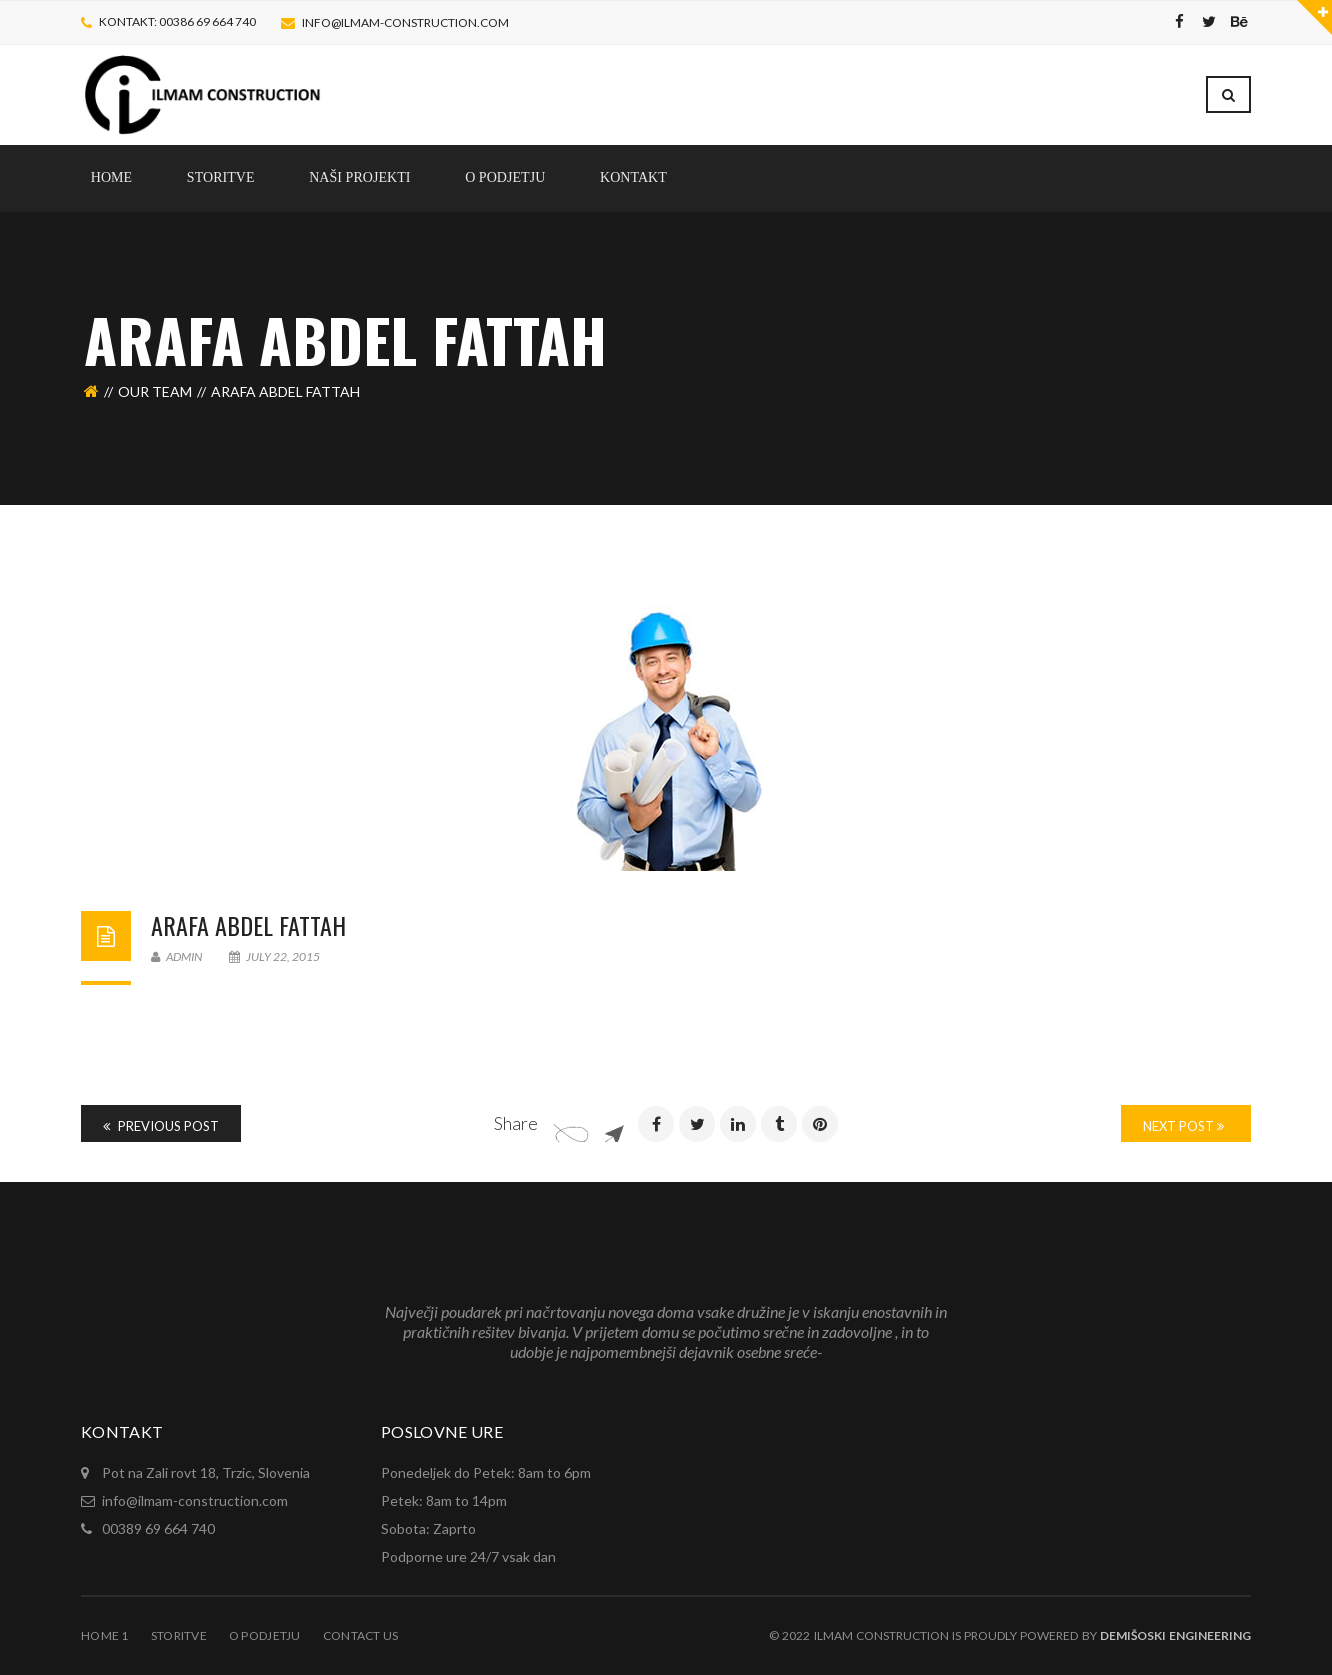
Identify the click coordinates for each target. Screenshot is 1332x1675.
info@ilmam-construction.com (405, 22)
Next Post (1183, 1126)
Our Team (155, 391)
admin (176, 956)
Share (516, 1123)
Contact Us (361, 1635)
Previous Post (161, 1126)
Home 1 (105, 1635)
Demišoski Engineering (1175, 1635)
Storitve (179, 1635)
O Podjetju (265, 1635)
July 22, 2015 (274, 956)
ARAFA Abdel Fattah (248, 925)
